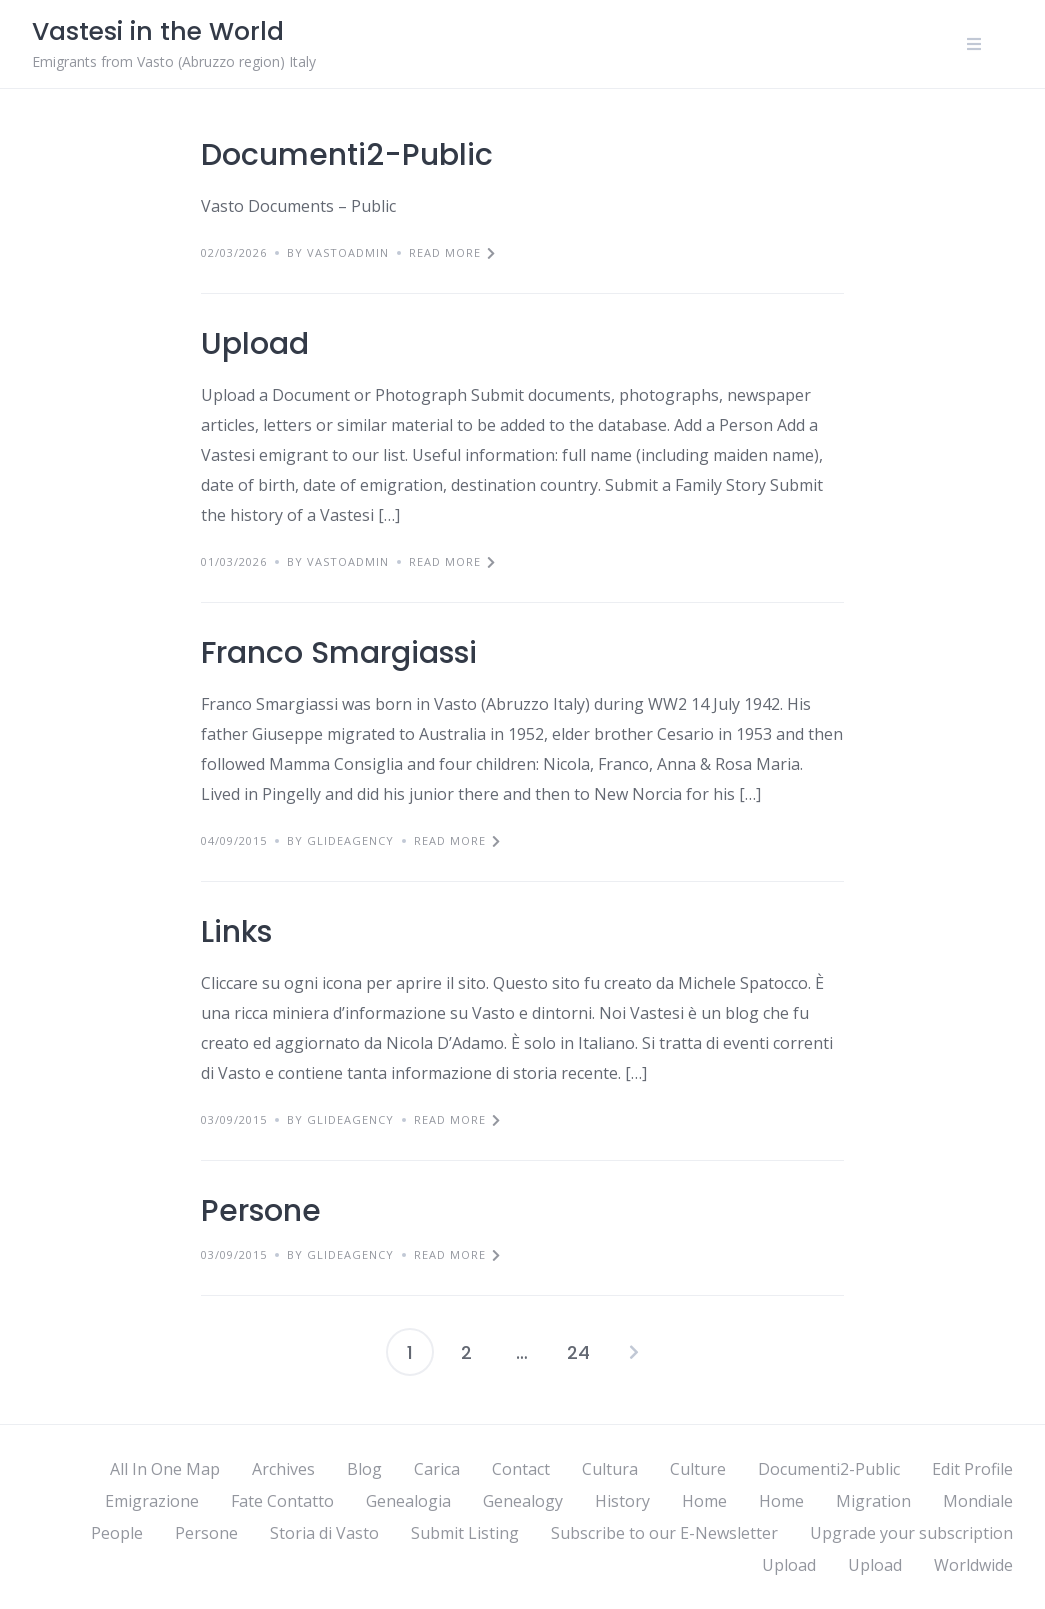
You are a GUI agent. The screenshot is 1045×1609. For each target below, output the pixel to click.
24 (578, 1352)
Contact (521, 1469)
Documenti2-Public (347, 155)
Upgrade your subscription (911, 1533)
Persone (261, 1211)
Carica (437, 1469)
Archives (283, 1469)
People (117, 1533)
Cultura (610, 1469)
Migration (873, 1501)
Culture (698, 1469)
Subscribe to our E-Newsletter (664, 1533)
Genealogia (408, 1501)
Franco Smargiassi (339, 653)
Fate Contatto (282, 1501)
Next (634, 1352)
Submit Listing (465, 1533)
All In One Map (165, 1469)
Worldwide (973, 1565)
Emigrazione (152, 1501)
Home (704, 1501)
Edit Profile (972, 1469)
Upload (255, 344)
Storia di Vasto (324, 1533)
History (622, 1501)
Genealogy (523, 1501)
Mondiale (978, 1501)
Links (236, 932)
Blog (364, 1469)
